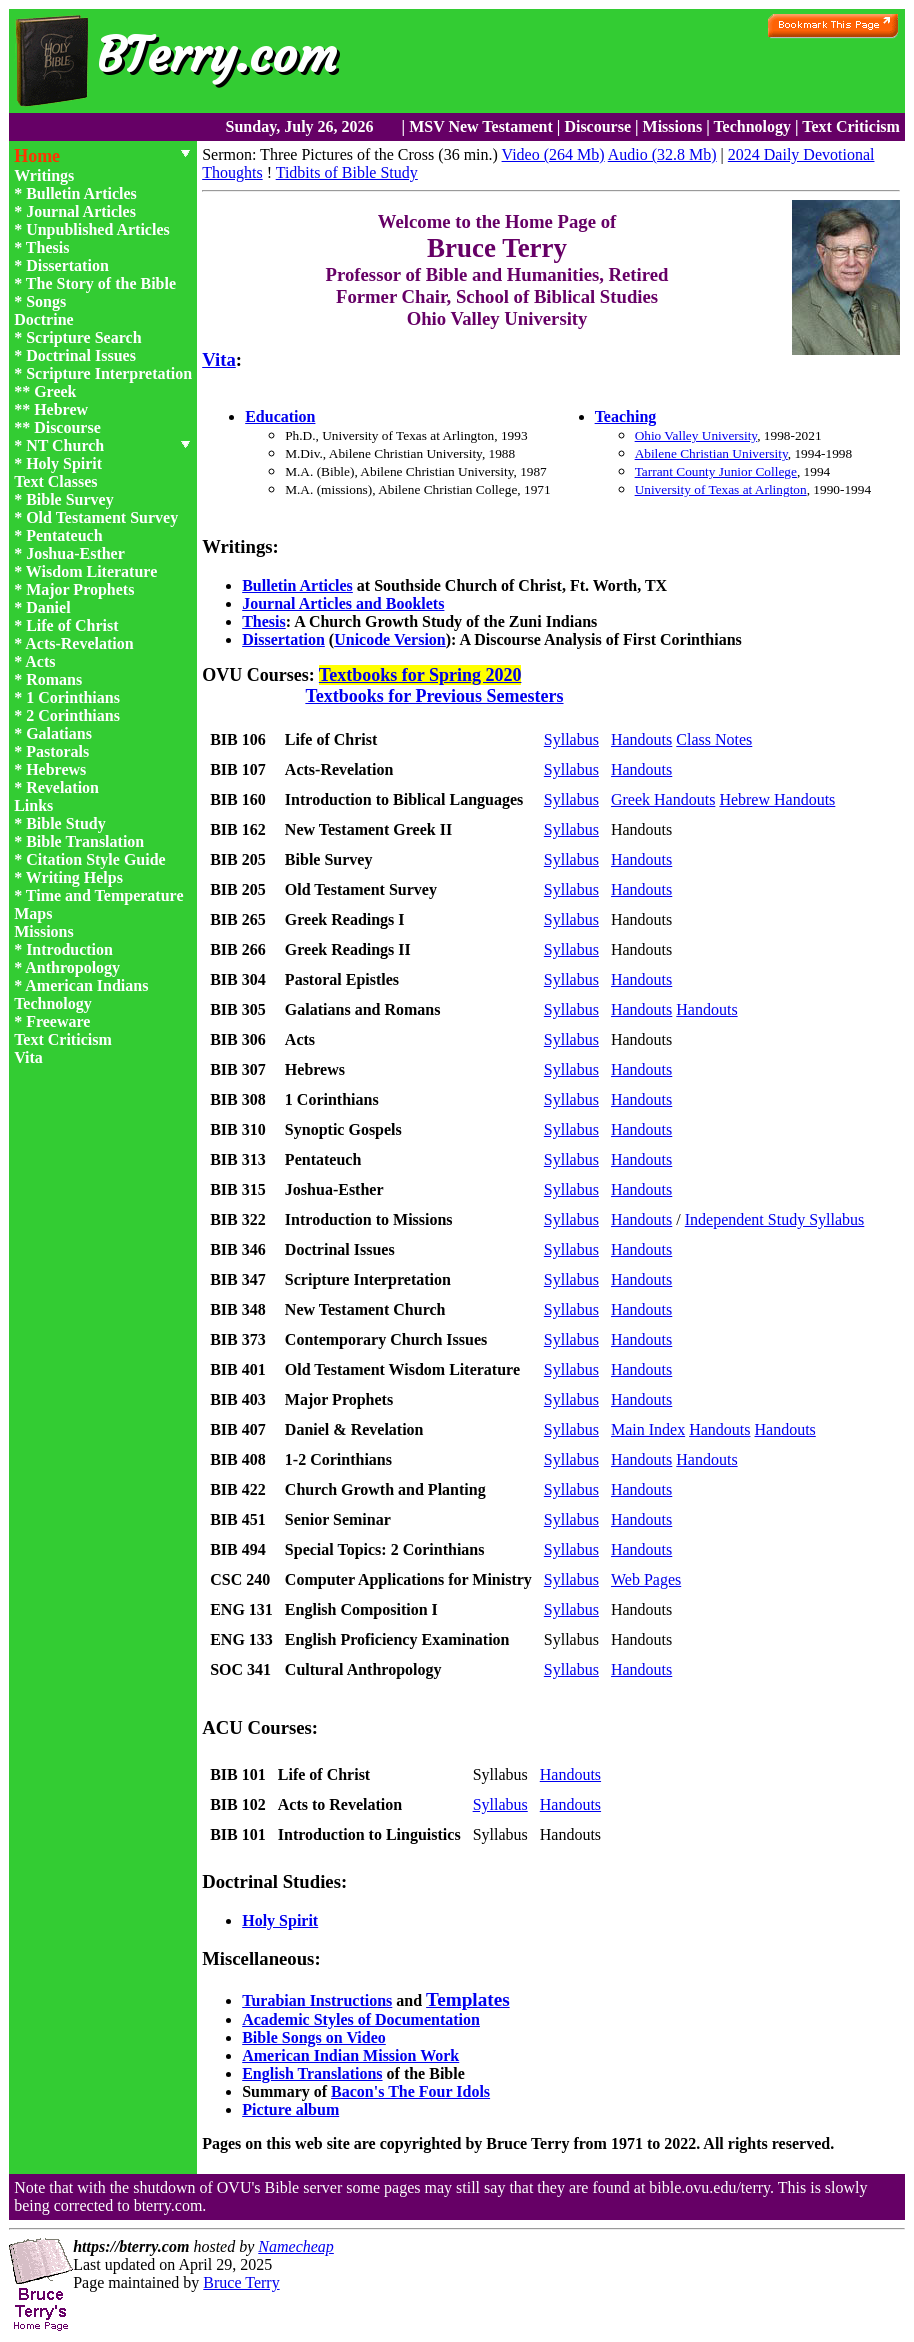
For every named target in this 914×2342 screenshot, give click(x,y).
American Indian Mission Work (350, 2055)
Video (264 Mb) (553, 154)
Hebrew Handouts (777, 799)
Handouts (641, 739)
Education (280, 416)
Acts (40, 661)
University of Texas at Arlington (721, 489)
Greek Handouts (663, 799)
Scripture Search (83, 337)
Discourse (597, 126)
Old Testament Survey (102, 517)
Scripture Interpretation (109, 373)
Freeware (58, 1021)
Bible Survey (70, 499)
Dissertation (67, 265)
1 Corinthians (73, 697)
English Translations (312, 2073)
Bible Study (66, 823)
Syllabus (571, 739)
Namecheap (296, 2246)
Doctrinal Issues (81, 355)
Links (33, 805)
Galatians (59, 733)
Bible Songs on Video (314, 2037)
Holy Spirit (64, 463)
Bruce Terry (241, 2282)
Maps (33, 913)
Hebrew (61, 409)
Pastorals (57, 751)
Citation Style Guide (96, 859)
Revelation (62, 787)
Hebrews (56, 769)
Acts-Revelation (79, 643)
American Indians (86, 985)
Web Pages (646, 1579)
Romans (54, 679)
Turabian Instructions (317, 2000)
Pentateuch (64, 535)
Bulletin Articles (81, 193)
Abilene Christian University (711, 453)
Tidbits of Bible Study (347, 172)
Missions (673, 126)
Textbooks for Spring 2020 (420, 675)
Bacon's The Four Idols (410, 2091)
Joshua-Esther (75, 553)
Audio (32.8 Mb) (662, 154)
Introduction (69, 949)
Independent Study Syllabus (775, 1219)
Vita (28, 1057)
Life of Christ (72, 625)
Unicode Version (390, 639)
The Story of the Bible (101, 283)
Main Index (648, 1429)
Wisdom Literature (91, 571)
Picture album (290, 2109)
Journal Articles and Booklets (343, 603)
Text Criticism (851, 126)
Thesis (48, 247)
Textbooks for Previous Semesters (434, 696)
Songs (46, 301)
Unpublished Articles (98, 229)
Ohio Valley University (696, 435)
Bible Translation (85, 841)
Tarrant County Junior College (716, 471)
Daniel (48, 607)
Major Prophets (80, 589)
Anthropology (72, 967)
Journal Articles (81, 211)
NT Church (65, 445)
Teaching (626, 416)
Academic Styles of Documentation (361, 2019)
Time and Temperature (105, 895)
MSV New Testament (481, 126)
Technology (752, 126)
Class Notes (714, 739)
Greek (55, 391)
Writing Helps (74, 877)
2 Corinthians (73, 715)
